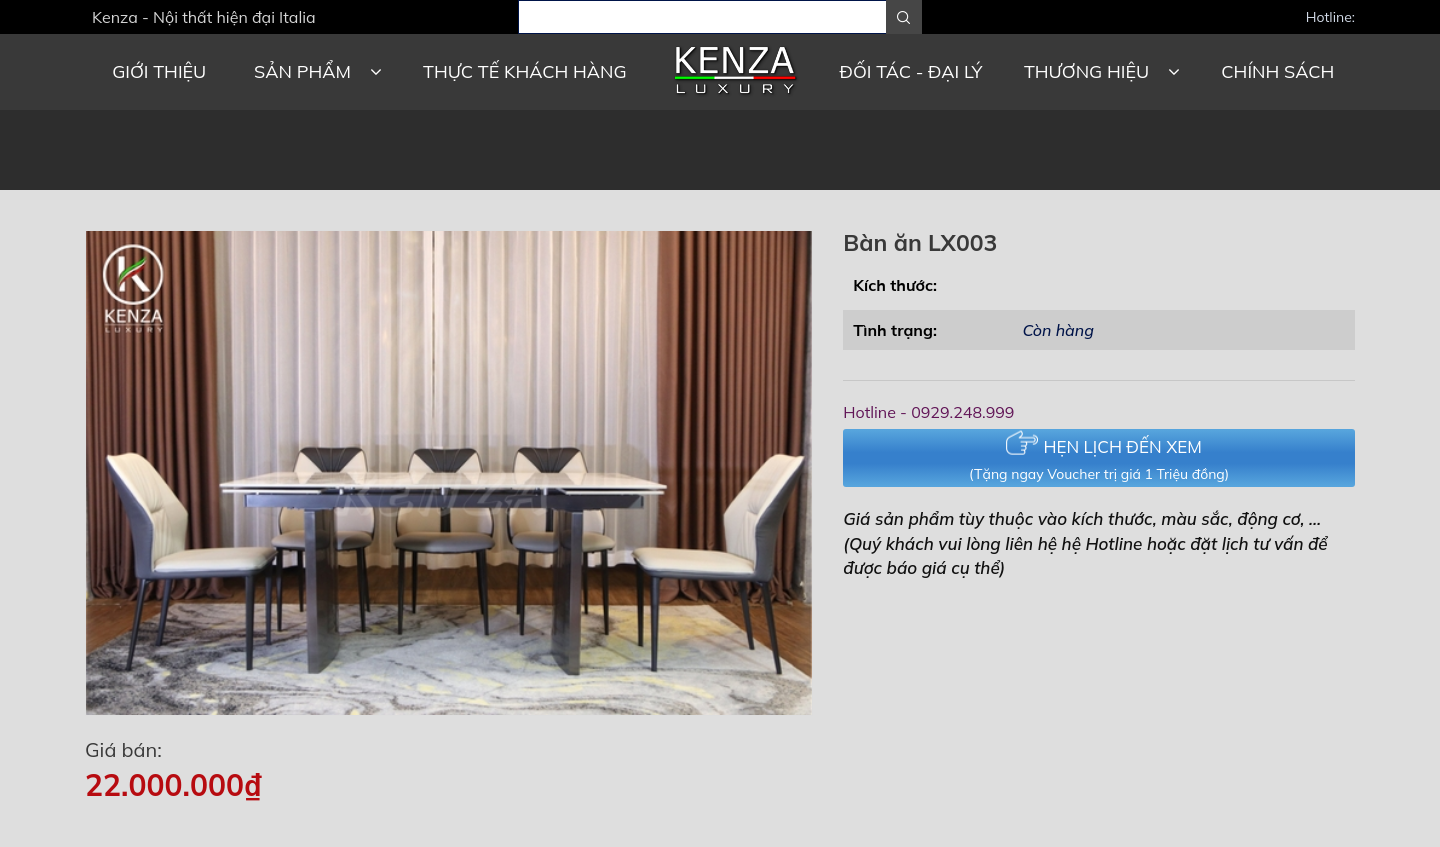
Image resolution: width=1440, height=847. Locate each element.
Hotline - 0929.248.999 (928, 412)
